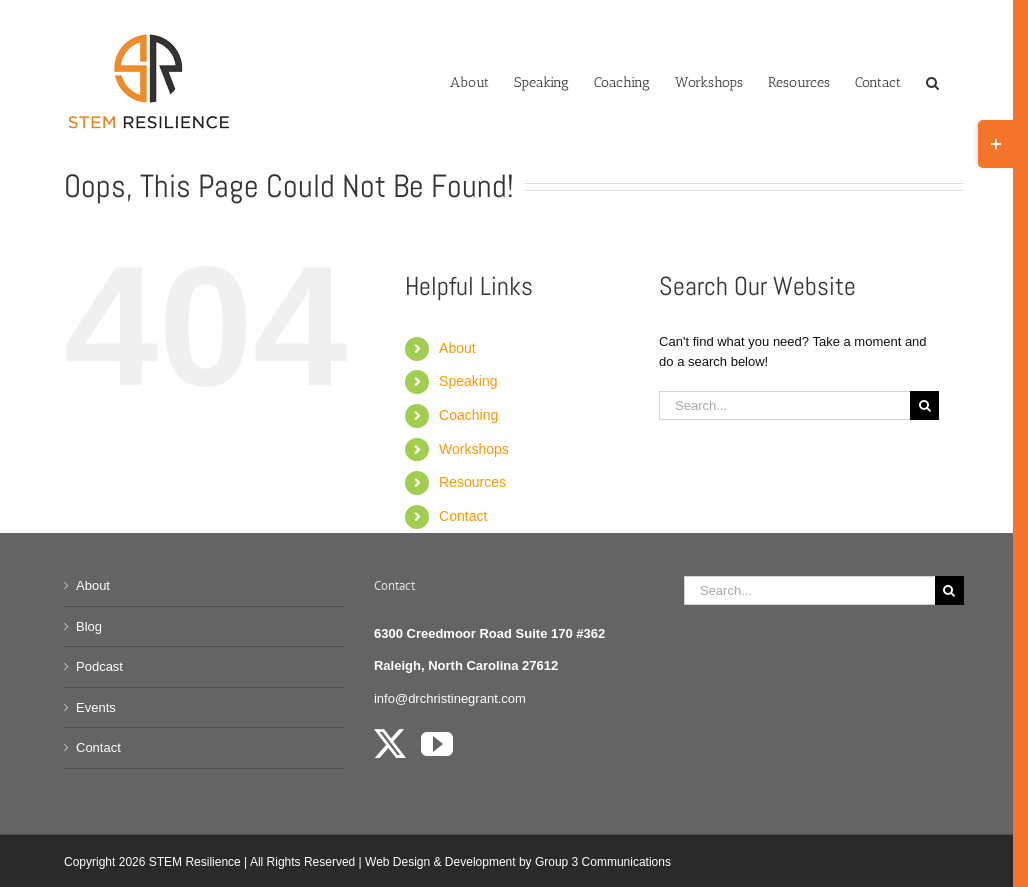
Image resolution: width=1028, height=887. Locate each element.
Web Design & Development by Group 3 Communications (518, 862)
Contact (463, 516)
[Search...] (784, 405)
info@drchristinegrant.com (450, 698)
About (457, 348)
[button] (932, 81)
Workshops (474, 449)
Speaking (468, 381)
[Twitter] (390, 744)
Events (96, 707)
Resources (472, 482)
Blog (89, 626)
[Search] (924, 405)
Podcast (99, 666)
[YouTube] (437, 744)
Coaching (468, 415)
